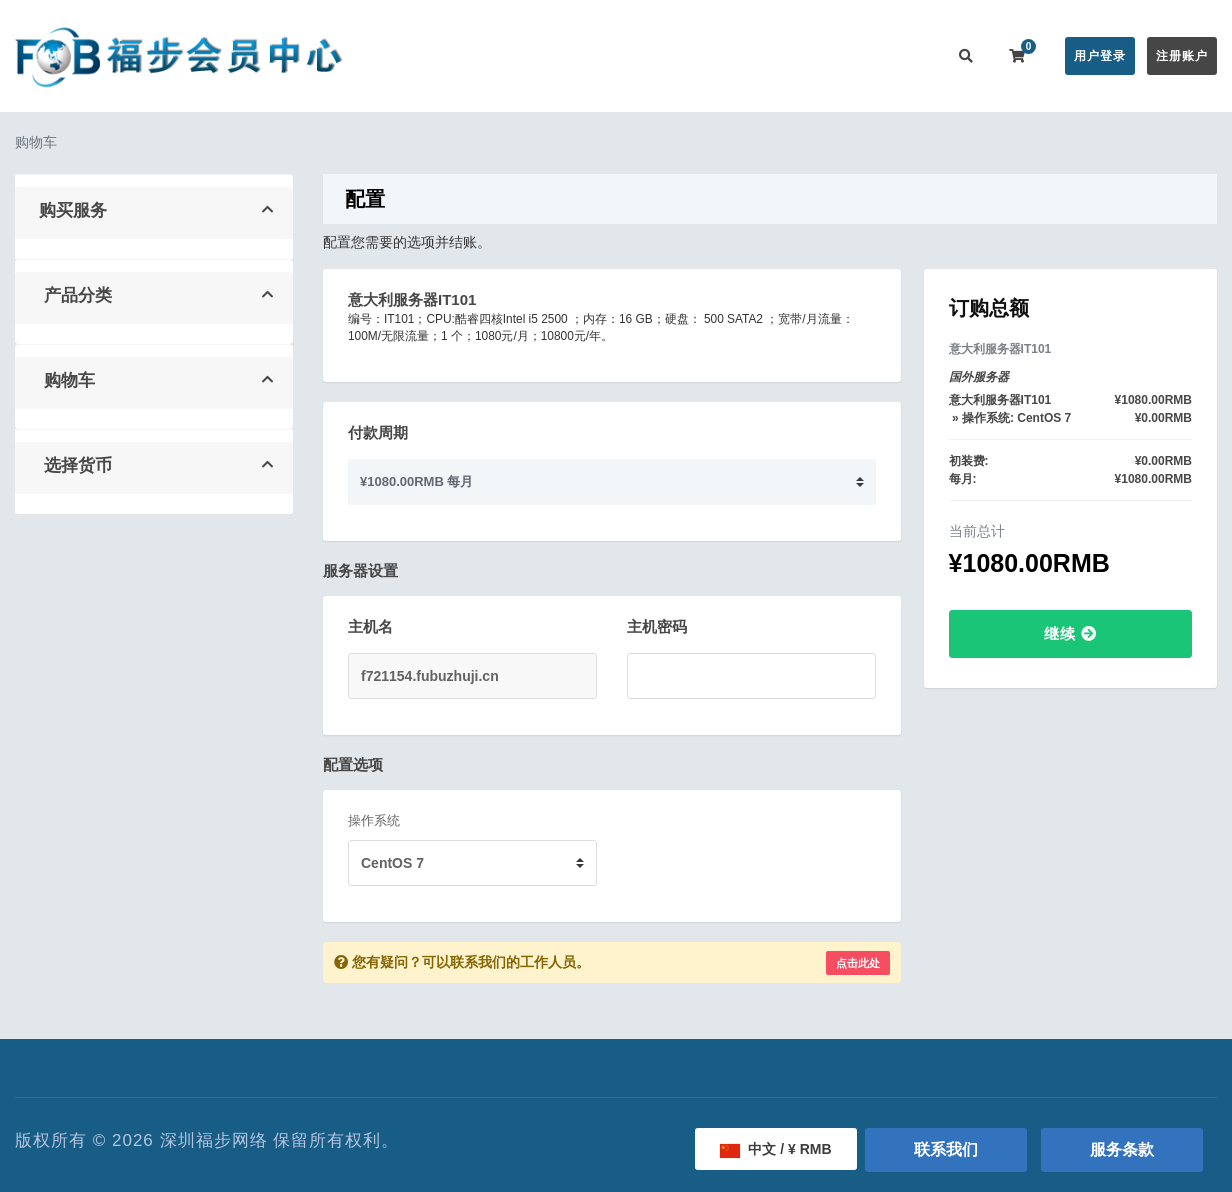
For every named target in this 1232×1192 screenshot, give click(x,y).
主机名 (370, 626)
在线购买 (580, 55)
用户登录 (1100, 56)
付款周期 (378, 432)
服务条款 (1122, 1149)
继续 (1070, 633)
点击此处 (858, 963)
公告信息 (674, 55)
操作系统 (374, 820)
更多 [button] (901, 55)
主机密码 (657, 626)
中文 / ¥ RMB (775, 1149)
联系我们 (946, 1149)
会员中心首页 (483, 55)
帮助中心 (754, 55)
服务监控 (834, 55)
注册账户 (1182, 56)
